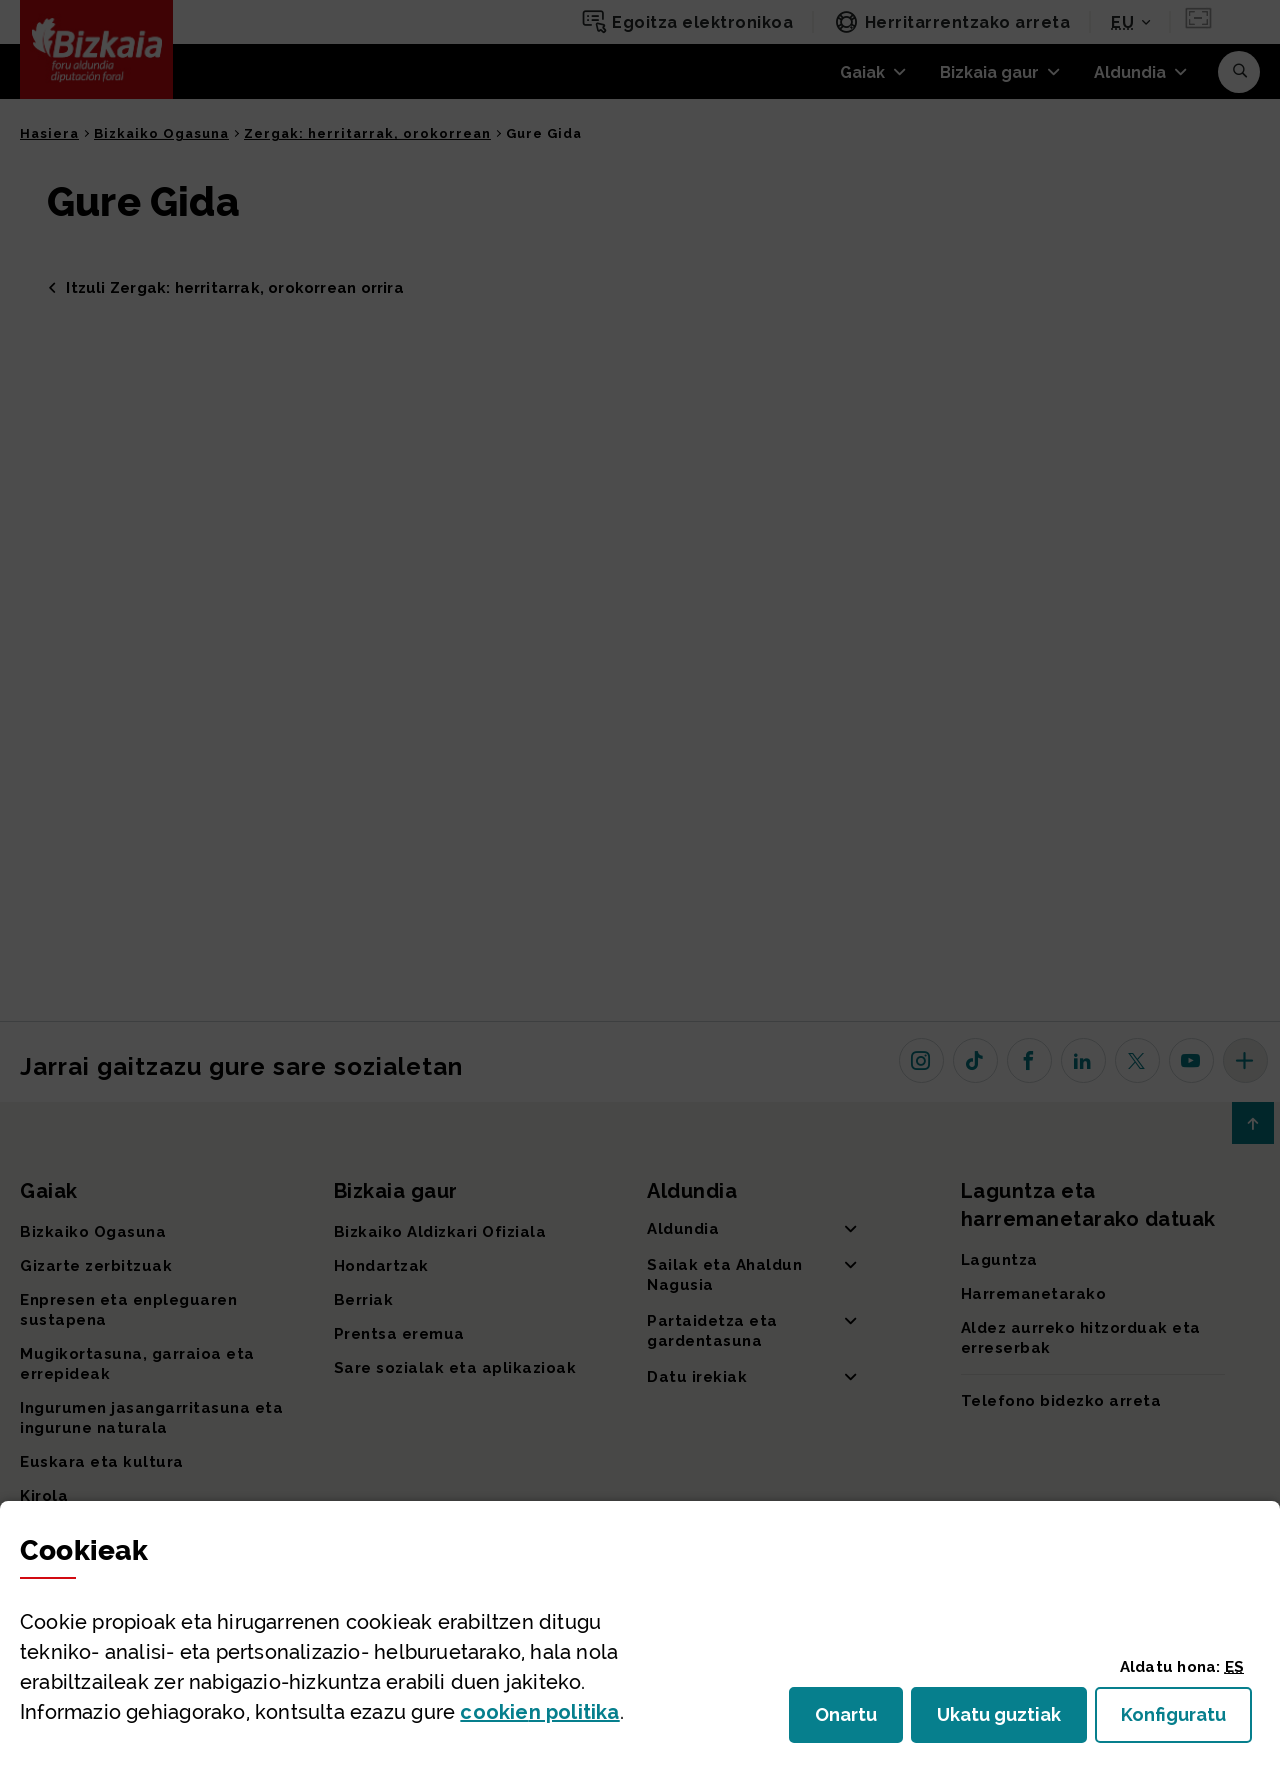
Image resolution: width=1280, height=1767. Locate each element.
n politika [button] (539, 1712)
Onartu (859, 1720)
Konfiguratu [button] (1186, 1720)
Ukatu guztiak (1005, 1720)
